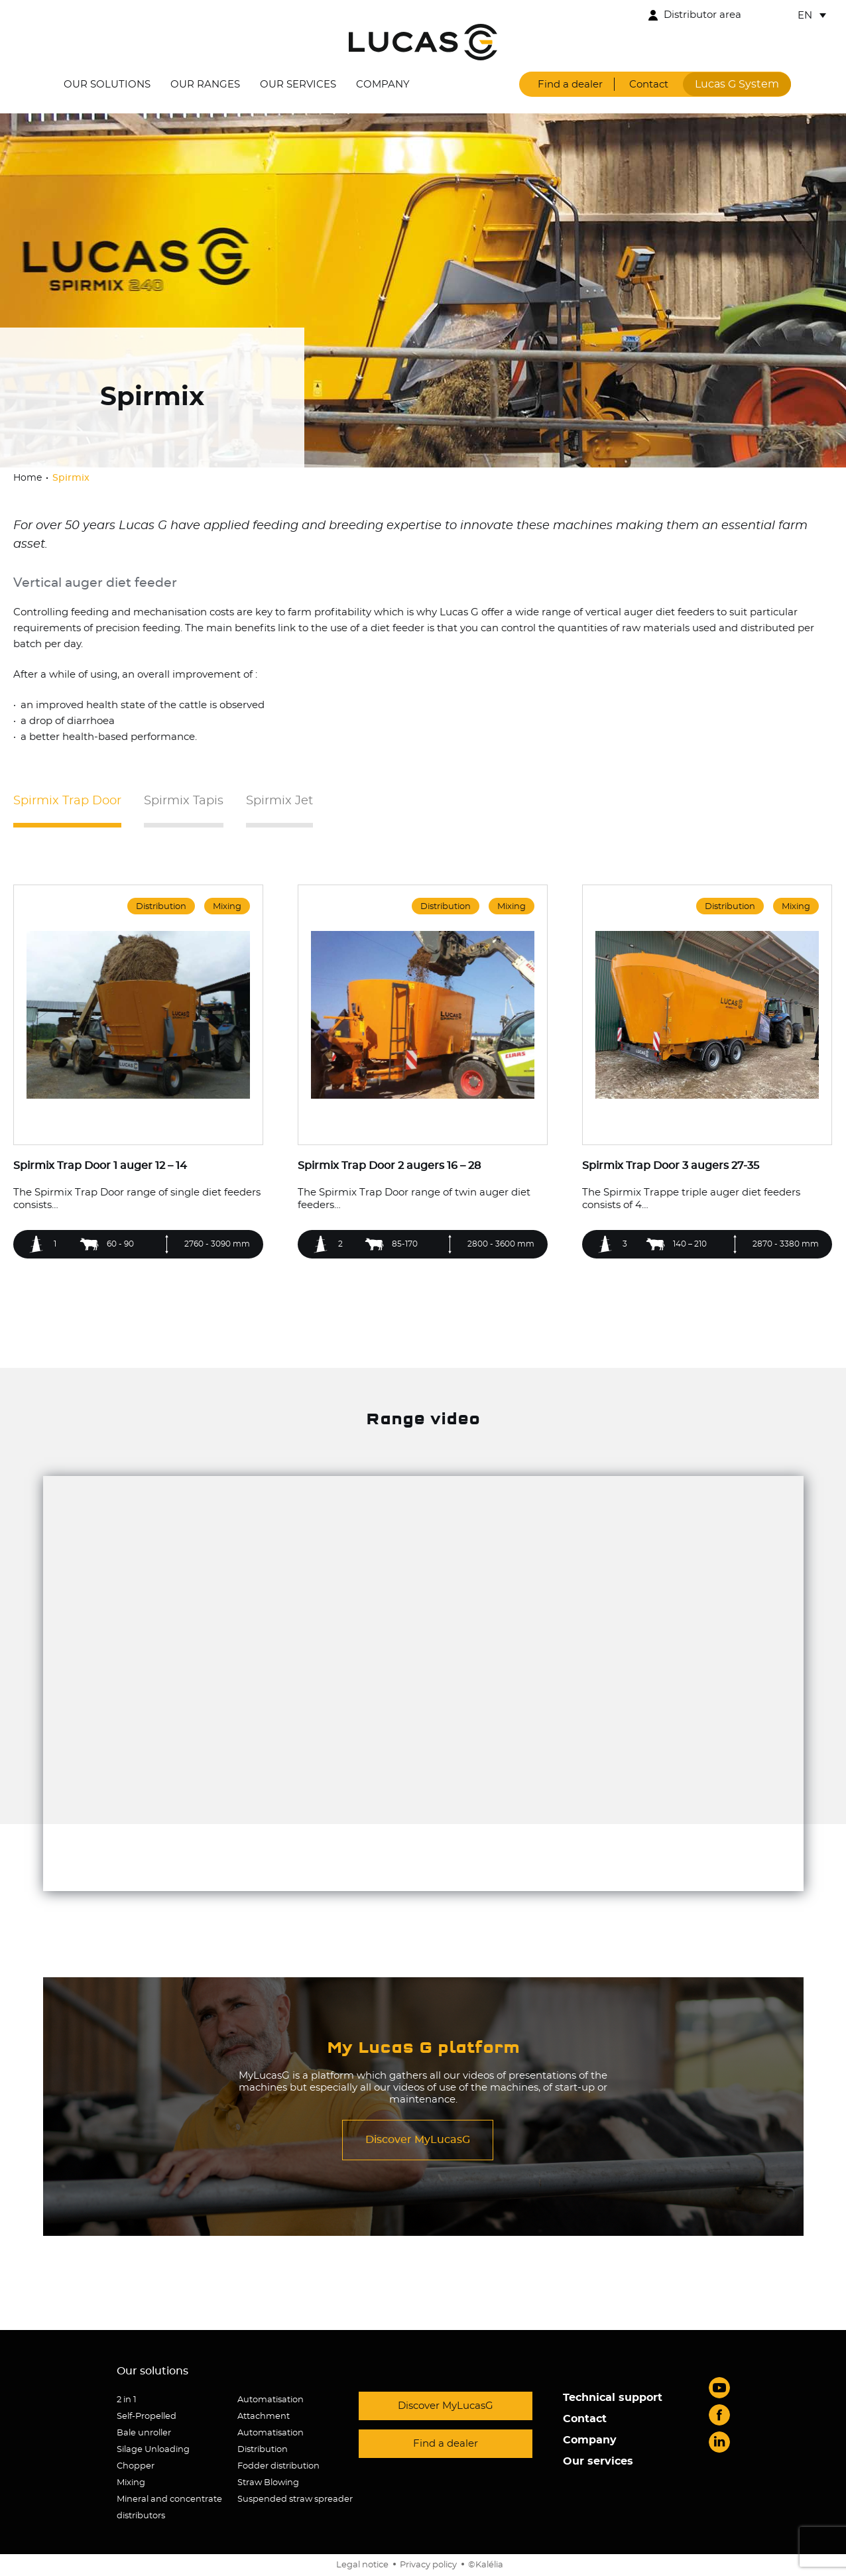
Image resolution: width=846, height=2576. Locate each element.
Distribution (262, 2449)
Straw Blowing (268, 2483)
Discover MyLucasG (417, 2139)
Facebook (719, 2414)
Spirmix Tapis (183, 801)
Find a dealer (570, 85)
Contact (648, 85)
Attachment (263, 2416)
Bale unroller (144, 2433)
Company (383, 85)
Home (28, 478)
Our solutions (107, 85)
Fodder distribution (278, 2466)
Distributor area (702, 15)
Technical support (612, 2397)
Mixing (131, 2483)
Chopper (135, 2466)
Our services (298, 85)
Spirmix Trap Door (67, 801)
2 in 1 (127, 2400)
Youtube (719, 2387)
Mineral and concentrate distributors (169, 2507)
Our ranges (205, 85)
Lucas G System (737, 84)
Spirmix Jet (279, 801)
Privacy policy (428, 2565)
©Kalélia (485, 2565)
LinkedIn (719, 2442)
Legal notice (362, 2565)
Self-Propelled (146, 2416)
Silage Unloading (153, 2449)
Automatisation (270, 2400)
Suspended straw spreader (295, 2499)
